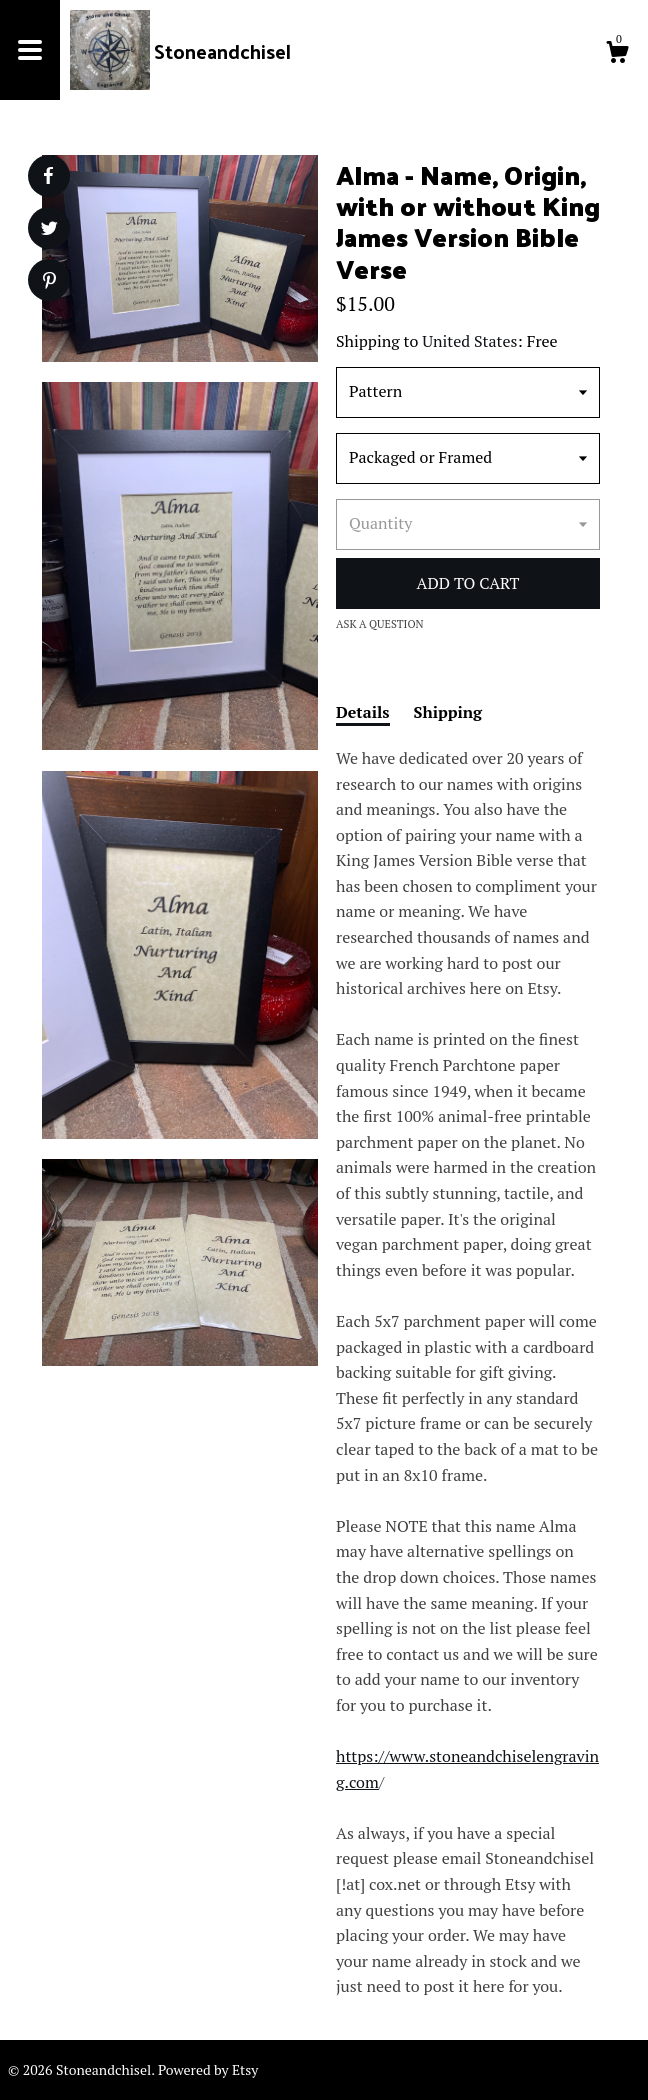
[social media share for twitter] (49, 230)
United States (469, 341)
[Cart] (617, 55)
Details (363, 712)
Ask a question (380, 624)
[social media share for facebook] (48, 176)
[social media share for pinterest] (49, 282)
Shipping (448, 712)
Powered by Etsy (208, 2069)
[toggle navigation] (30, 50)
